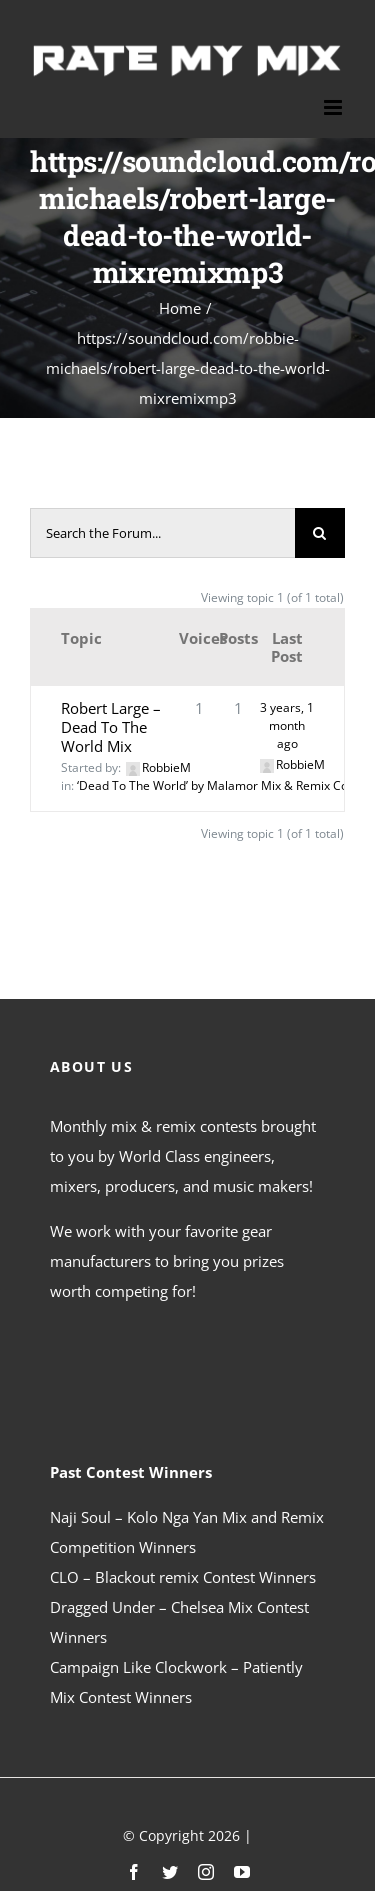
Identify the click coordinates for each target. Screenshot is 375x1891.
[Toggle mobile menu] (334, 107)
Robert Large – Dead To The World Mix (111, 727)
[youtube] (242, 1872)
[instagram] (206, 1872)
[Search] (320, 533)
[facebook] (134, 1872)
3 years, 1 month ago (287, 725)
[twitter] (170, 1872)
